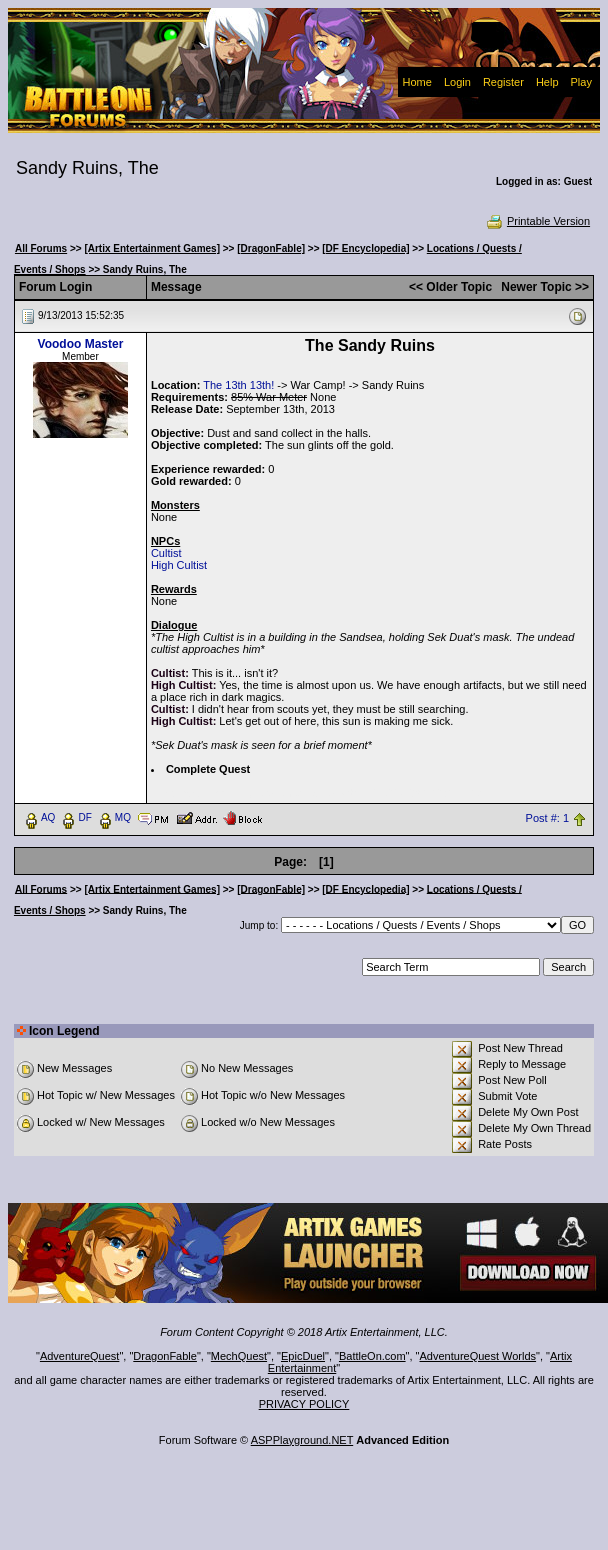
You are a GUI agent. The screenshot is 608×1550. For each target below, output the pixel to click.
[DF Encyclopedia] (365, 248)
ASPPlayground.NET (302, 1440)
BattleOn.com (372, 1356)
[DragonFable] (271, 248)
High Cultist (179, 565)
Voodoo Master (81, 344)
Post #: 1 (547, 818)
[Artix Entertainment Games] (152, 248)
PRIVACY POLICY (304, 1404)
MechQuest (239, 1356)
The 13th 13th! (238, 385)
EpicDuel (303, 1356)
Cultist (166, 553)
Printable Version (537, 221)
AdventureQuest (80, 1356)
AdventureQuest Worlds (478, 1356)
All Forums (41, 248)
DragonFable (165, 1356)
